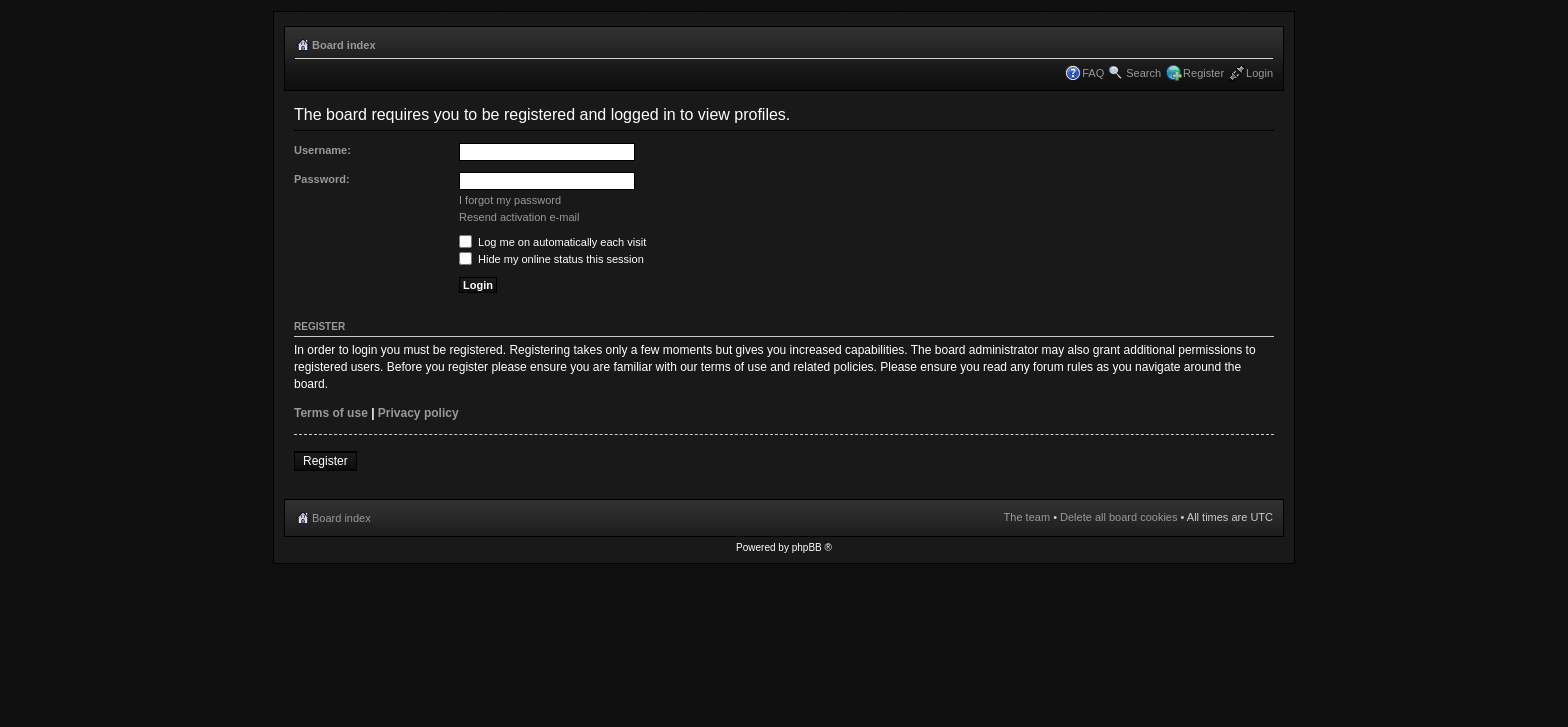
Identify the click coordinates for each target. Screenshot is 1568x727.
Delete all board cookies (1118, 517)
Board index (344, 45)
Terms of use (331, 413)
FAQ (1093, 73)
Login (1259, 73)
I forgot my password (510, 200)
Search (1143, 73)
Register (1203, 73)
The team (1027, 517)
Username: (322, 150)
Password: (322, 179)
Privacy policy (418, 413)
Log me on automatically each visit (552, 242)
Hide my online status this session (551, 259)
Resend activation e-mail (519, 217)
